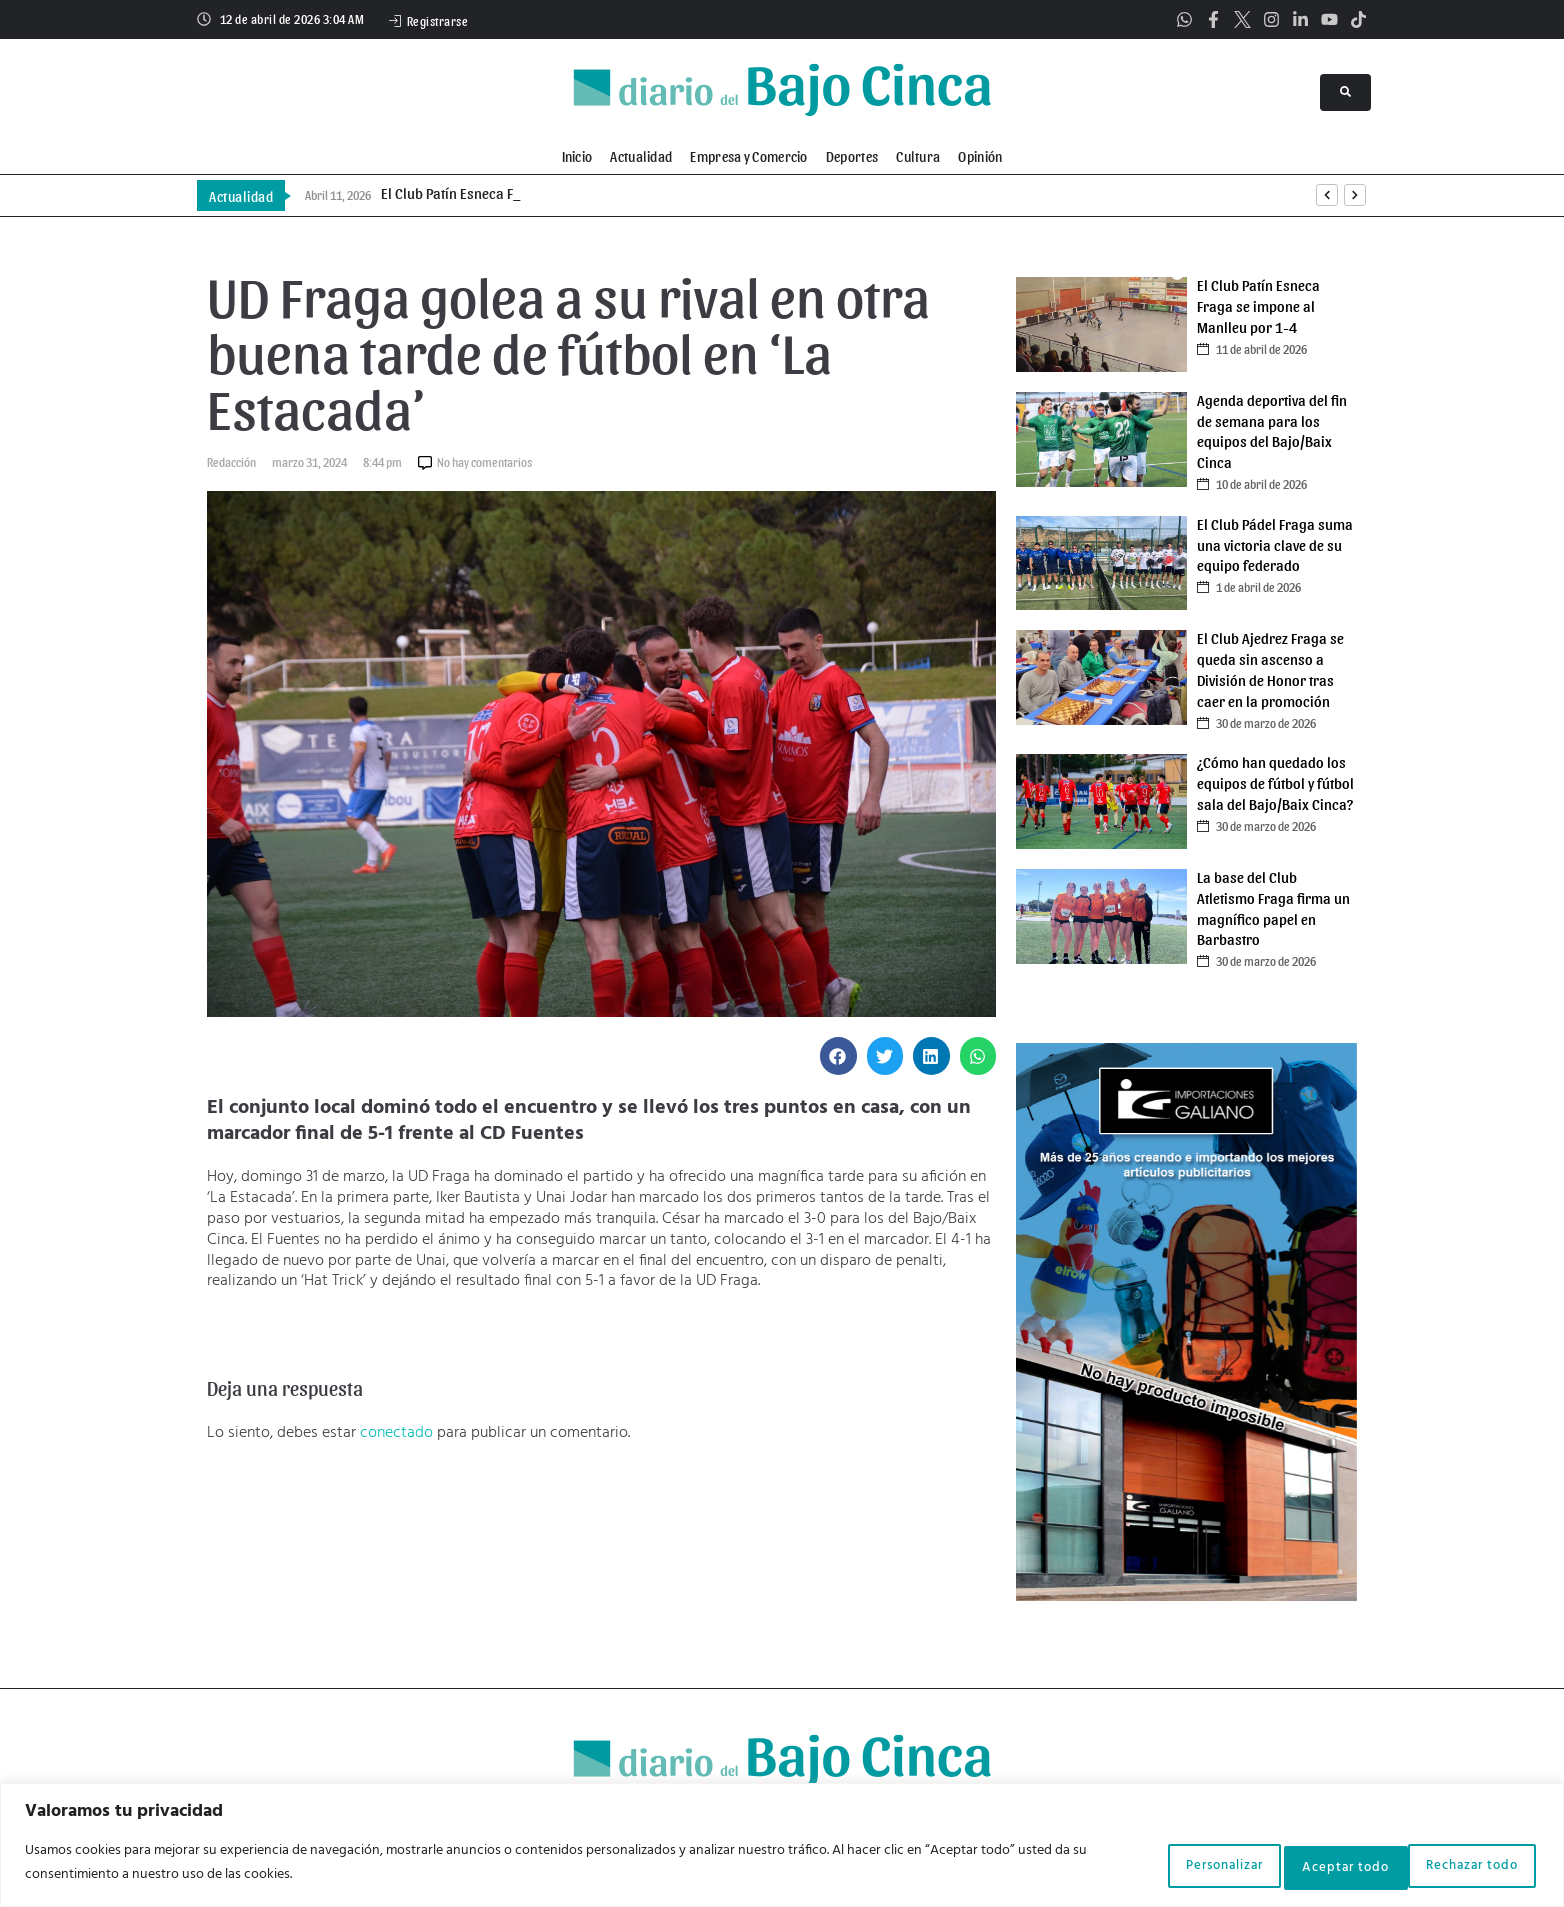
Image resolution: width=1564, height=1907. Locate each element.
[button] (838, 1056)
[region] (782, 1847)
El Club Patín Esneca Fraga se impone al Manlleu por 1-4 (1258, 306)
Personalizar (1143, 1865)
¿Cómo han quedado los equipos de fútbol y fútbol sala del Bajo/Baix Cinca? (1275, 783)
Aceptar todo (1464, 1865)
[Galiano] (1186, 1597)
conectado (396, 1433)
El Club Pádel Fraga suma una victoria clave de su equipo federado (1275, 545)
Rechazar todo (1302, 1865)
